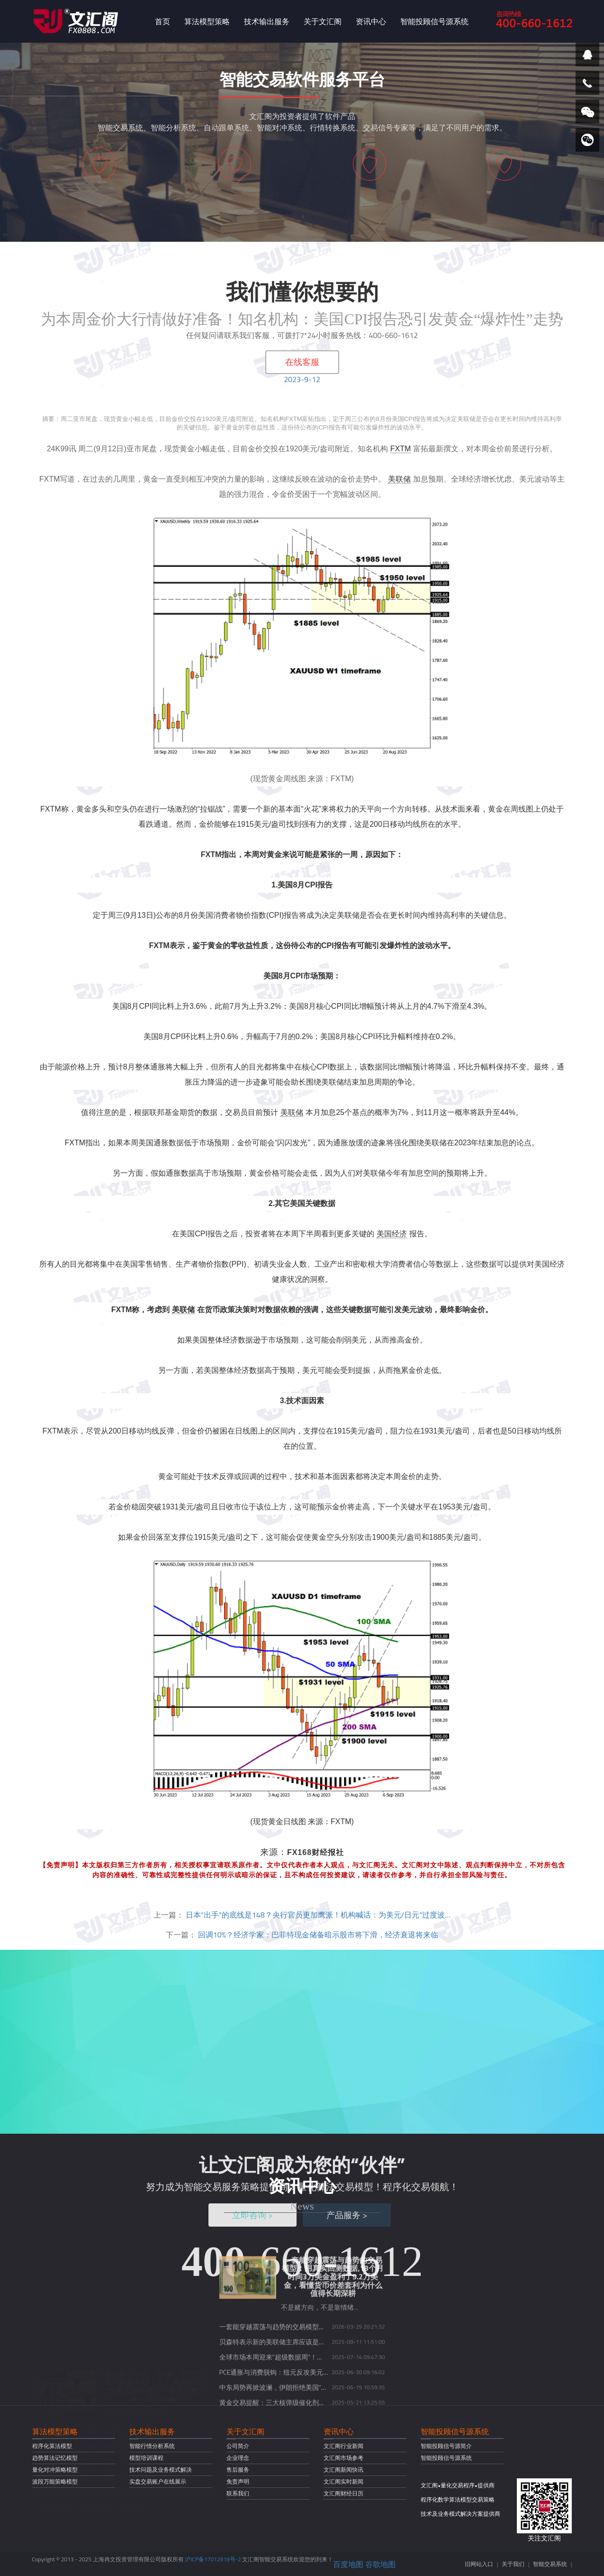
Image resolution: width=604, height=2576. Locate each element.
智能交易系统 (550, 2563)
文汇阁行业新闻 (343, 2445)
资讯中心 (371, 21)
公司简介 (237, 2445)
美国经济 (392, 1234)
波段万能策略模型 (55, 2481)
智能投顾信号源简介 (446, 2445)
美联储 (399, 479)
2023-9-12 (302, 379)
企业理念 (237, 2457)
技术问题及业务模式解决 (160, 2469)
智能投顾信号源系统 (434, 21)
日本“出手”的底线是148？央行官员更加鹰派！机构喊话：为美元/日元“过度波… (318, 1914)
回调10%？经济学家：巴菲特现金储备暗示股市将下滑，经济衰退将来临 (318, 1934)
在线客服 (302, 362)
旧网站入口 (479, 2563)
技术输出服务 (266, 21)
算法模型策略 (207, 21)
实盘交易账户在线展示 (157, 2481)
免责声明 (237, 2481)
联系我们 (237, 2493)
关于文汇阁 (323, 21)
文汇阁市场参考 (343, 2457)
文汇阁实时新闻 (343, 2481)
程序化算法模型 (52, 2445)
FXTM (400, 449)
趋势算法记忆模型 (55, 2457)
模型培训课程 (146, 2457)
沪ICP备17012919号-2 (213, 2559)
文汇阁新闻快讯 (343, 2469)
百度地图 (348, 2564)
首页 (162, 21)
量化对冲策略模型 (55, 2469)
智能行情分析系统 (152, 2445)
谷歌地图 (380, 2564)
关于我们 (513, 2563)
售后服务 (237, 2469)
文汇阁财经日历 (343, 2493)
